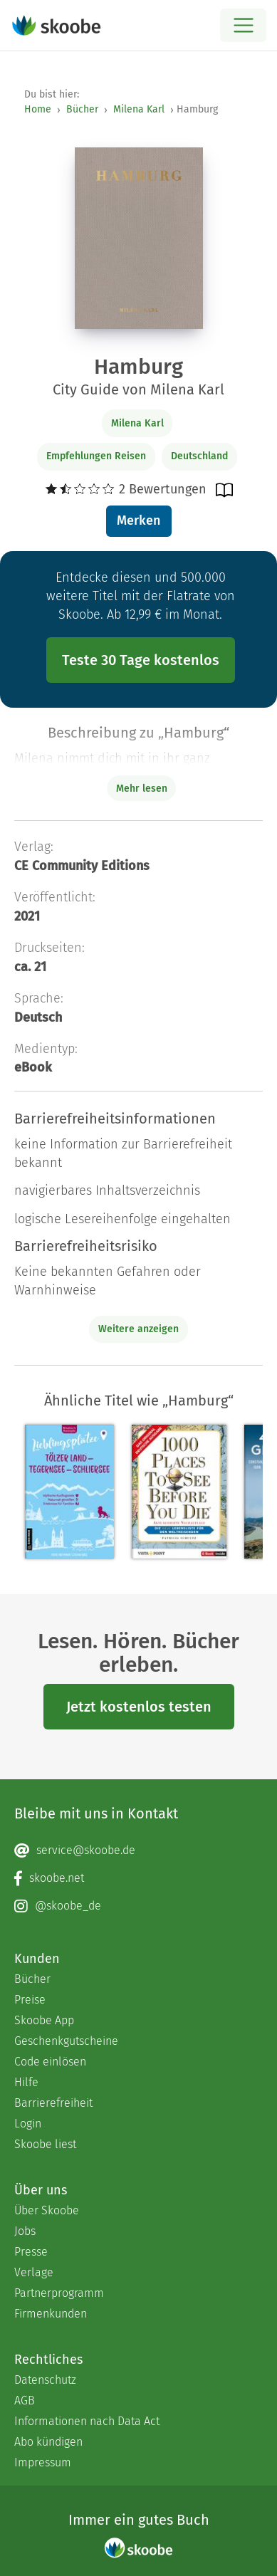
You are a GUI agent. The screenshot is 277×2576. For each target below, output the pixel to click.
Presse (31, 2251)
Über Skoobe (46, 2210)
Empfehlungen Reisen (96, 456)
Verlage (33, 2272)
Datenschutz (45, 2380)
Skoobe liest (45, 2144)
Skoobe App (44, 2020)
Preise (30, 1999)
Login (27, 2123)
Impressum (42, 2462)
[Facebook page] (138, 1878)
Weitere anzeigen (138, 1329)
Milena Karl (138, 109)
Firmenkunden (50, 2313)
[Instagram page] (138, 1906)
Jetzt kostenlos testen (138, 1706)
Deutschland (199, 456)
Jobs (25, 2231)
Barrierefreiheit (53, 2103)
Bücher (82, 109)
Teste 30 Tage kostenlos (140, 660)
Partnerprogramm (59, 2293)
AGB (24, 2400)
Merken (138, 520)
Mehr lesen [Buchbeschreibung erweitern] (141, 788)
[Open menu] (243, 25)
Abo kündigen (48, 2442)
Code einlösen (50, 2061)
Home (37, 109)
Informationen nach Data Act (87, 2421)
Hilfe (26, 2082)
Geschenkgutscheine (66, 2041)
